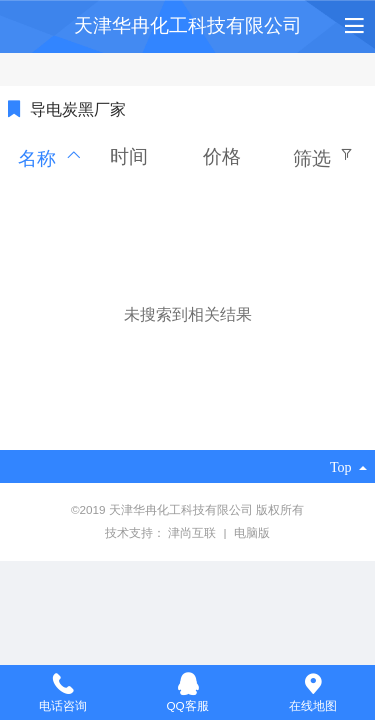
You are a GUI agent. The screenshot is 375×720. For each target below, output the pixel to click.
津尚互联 (193, 532)
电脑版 (252, 532)
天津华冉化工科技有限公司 (188, 25)
